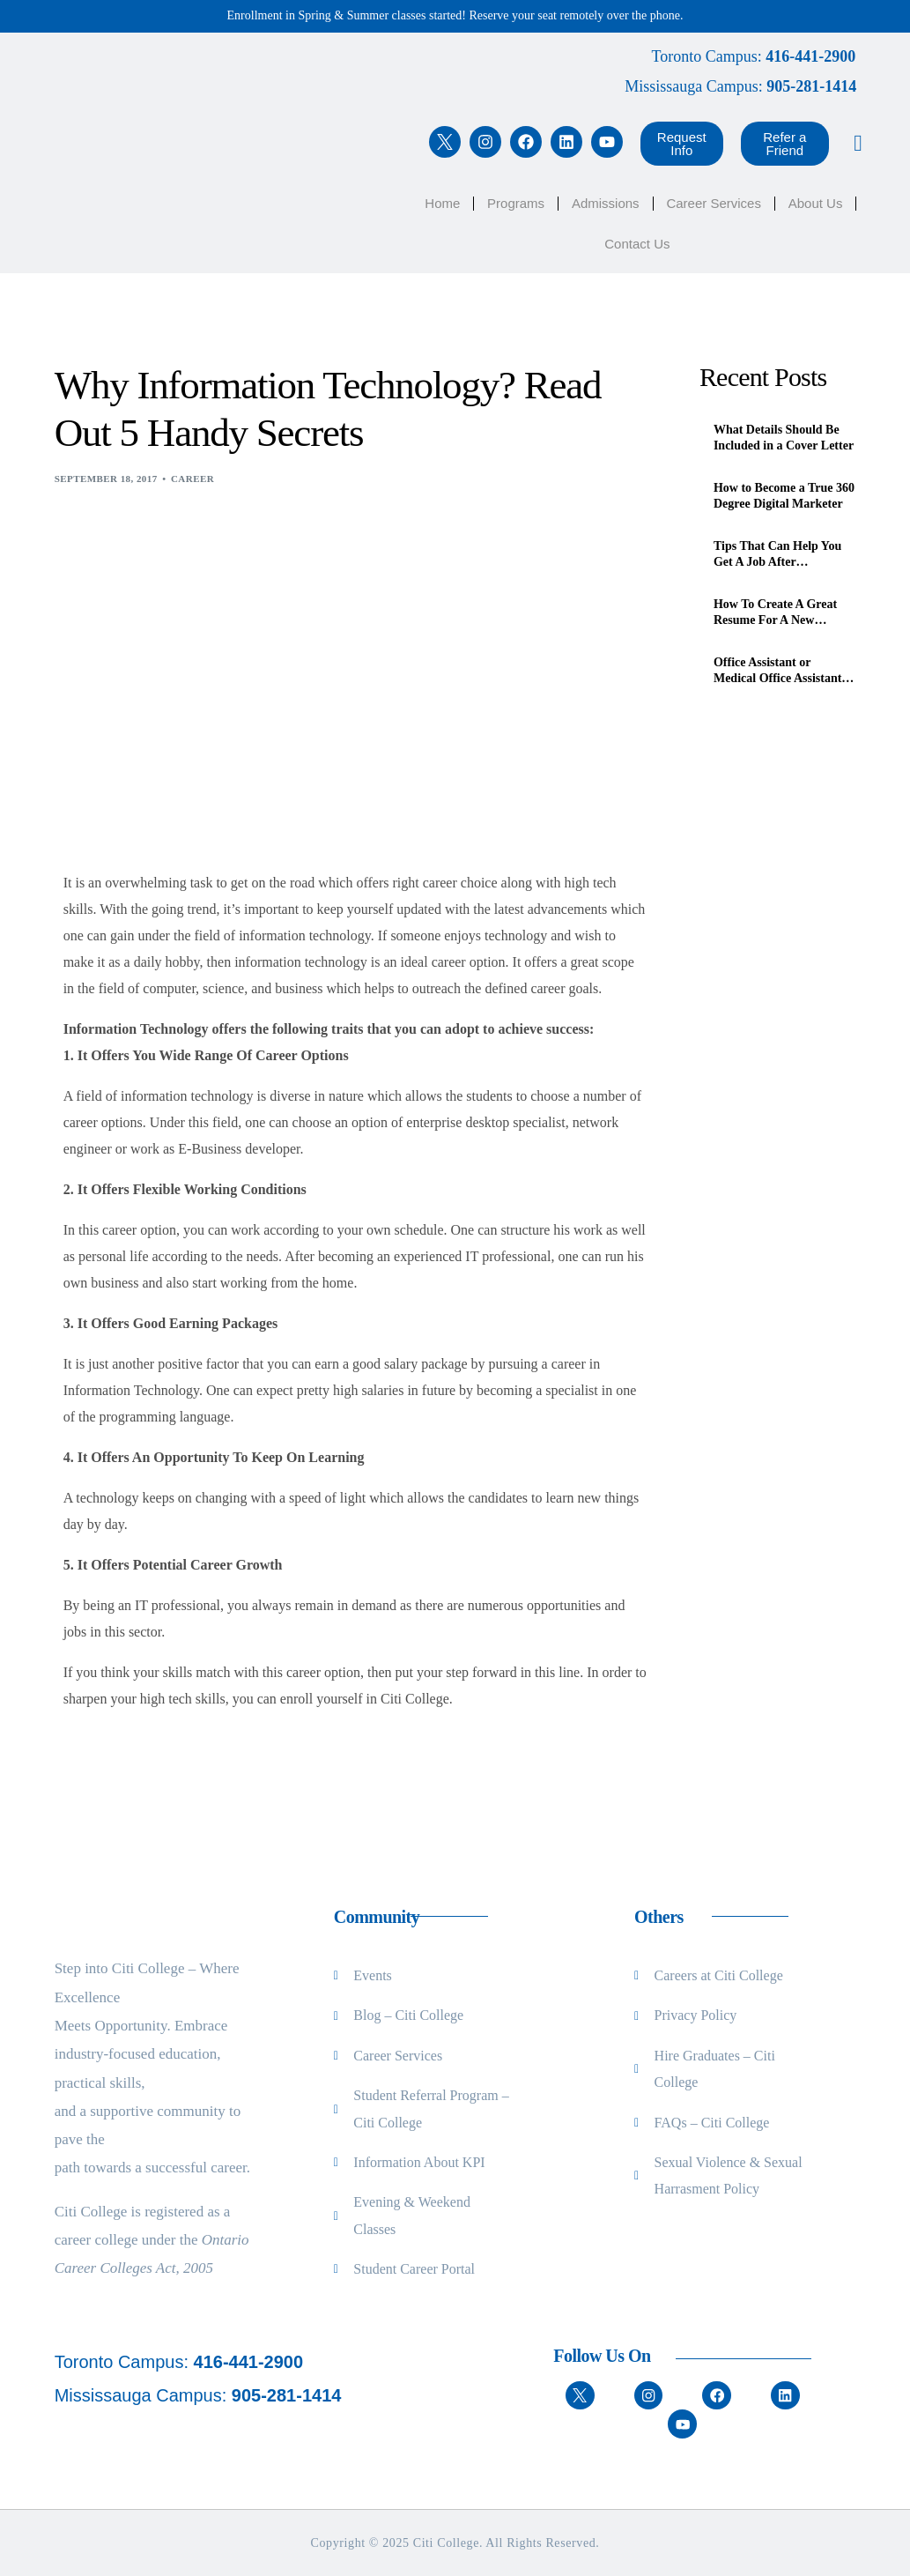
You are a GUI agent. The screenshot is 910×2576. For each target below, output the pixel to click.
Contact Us (637, 243)
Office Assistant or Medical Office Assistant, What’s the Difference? (779, 671)
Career (192, 478)
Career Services (713, 203)
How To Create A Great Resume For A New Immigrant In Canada (775, 613)
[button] (681, 144)
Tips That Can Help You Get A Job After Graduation (777, 554)
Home (442, 203)
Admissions (606, 203)
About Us (815, 203)
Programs (515, 203)
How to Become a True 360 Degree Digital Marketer (784, 495)
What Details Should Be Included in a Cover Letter (784, 437)
